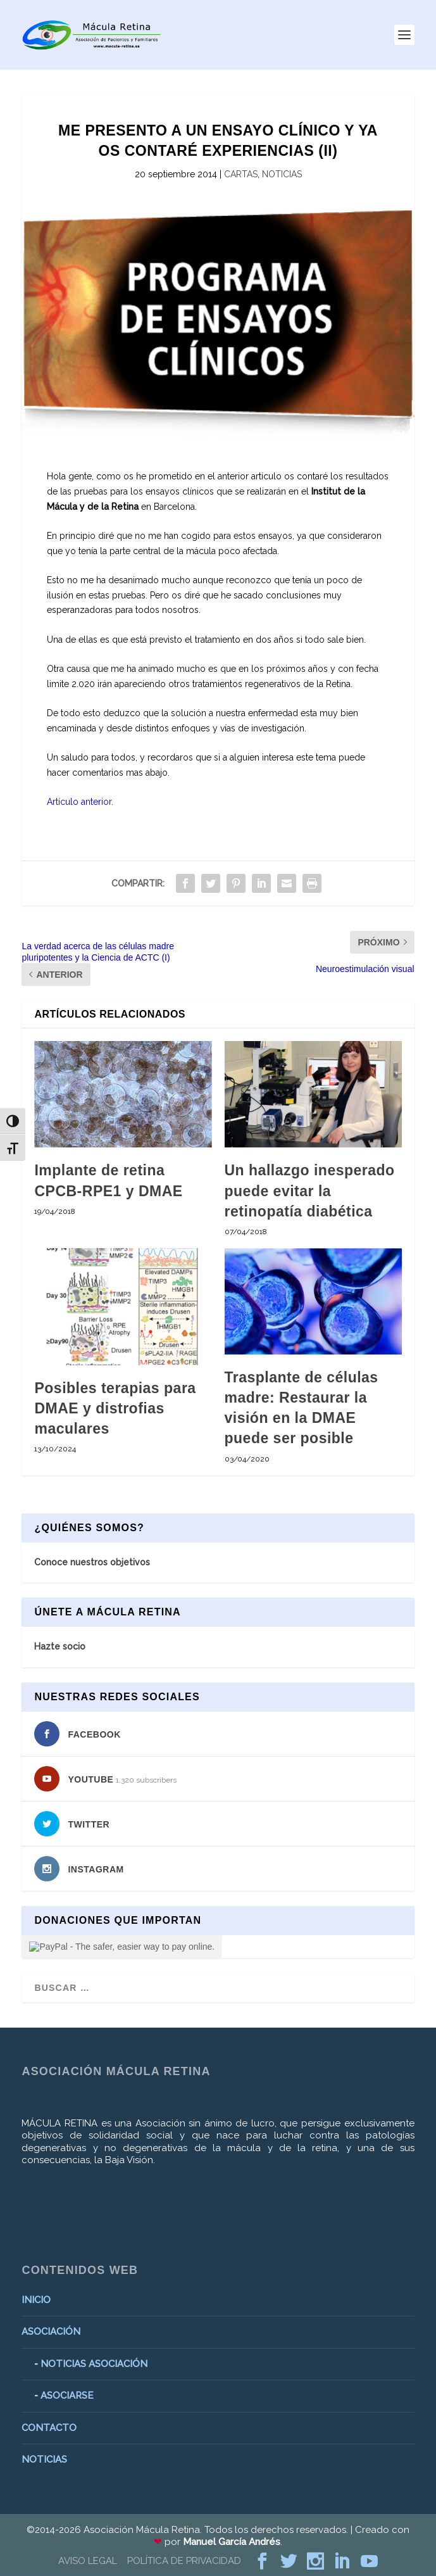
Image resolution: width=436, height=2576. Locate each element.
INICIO (36, 2300)
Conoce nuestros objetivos (92, 1562)
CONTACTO (49, 2428)
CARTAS (241, 174)
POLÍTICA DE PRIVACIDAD (184, 2561)
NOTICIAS (282, 174)
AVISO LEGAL (87, 2561)
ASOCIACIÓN (51, 2331)
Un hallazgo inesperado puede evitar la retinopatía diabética (310, 1190)
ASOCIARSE (67, 2395)
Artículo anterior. (80, 802)
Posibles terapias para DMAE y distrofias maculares (115, 1408)
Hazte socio (59, 1646)
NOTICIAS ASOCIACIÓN (93, 2364)
